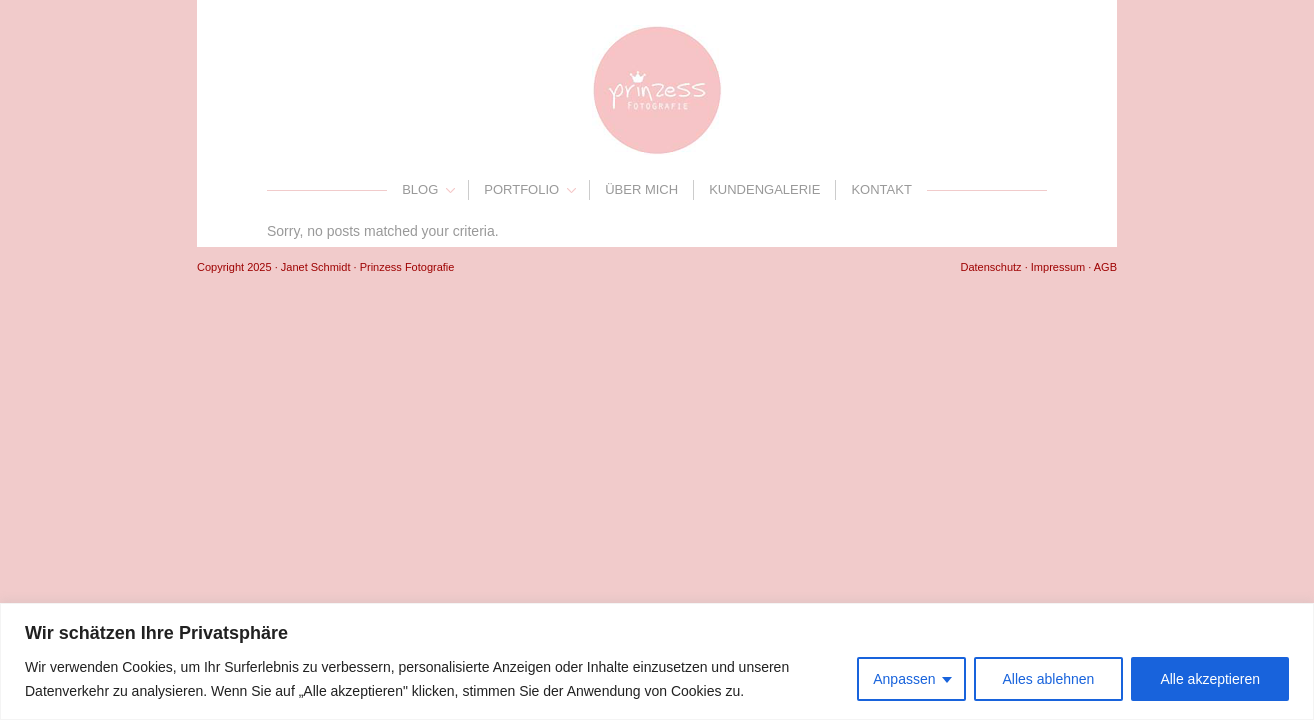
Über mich (641, 189)
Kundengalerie (764, 189)
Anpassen (904, 679)
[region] (657, 661)
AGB (1105, 267)
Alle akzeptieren (1210, 679)
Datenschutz (990, 267)
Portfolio (521, 189)
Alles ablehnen (1049, 679)
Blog (420, 189)
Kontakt (881, 189)
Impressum (1058, 267)
